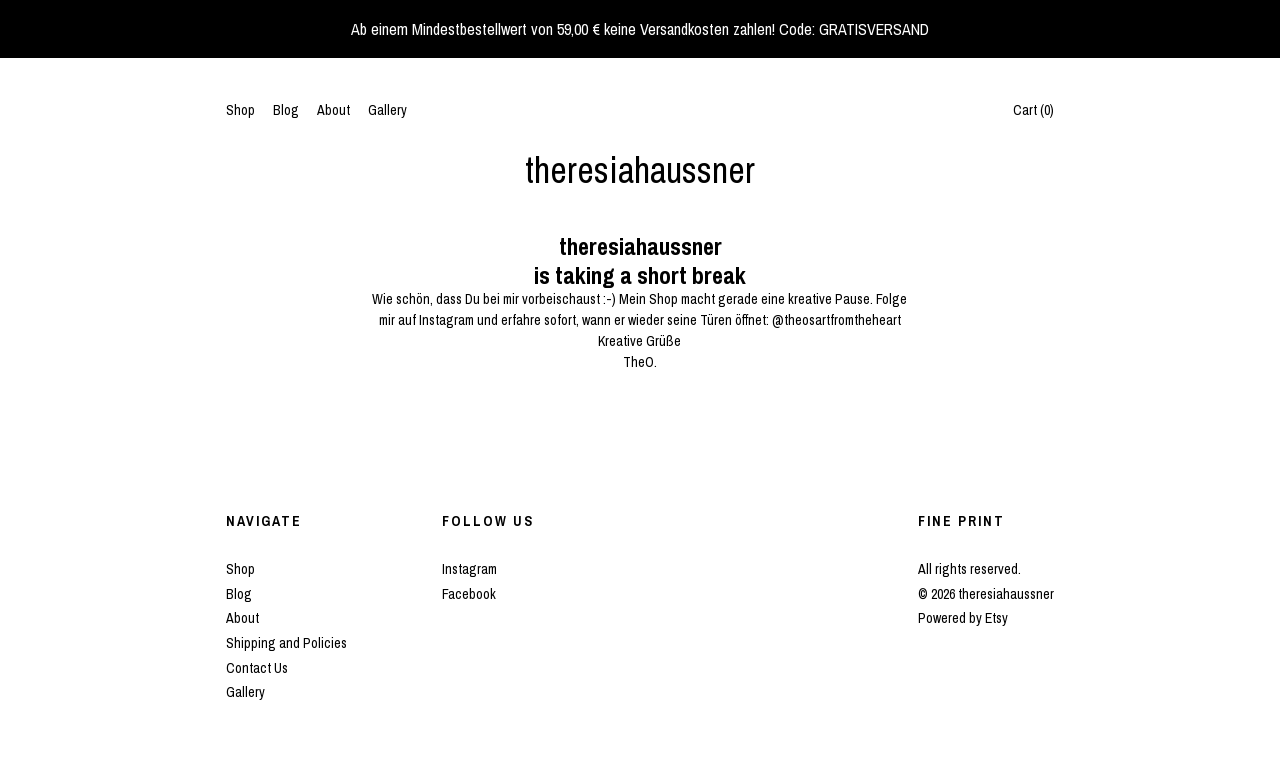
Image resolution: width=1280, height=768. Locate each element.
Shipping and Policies (286, 643)
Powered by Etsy (963, 618)
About (333, 110)
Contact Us (257, 668)
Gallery (387, 110)
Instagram (469, 569)
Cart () (1033, 110)
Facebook (469, 594)
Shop (240, 110)
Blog (286, 110)
